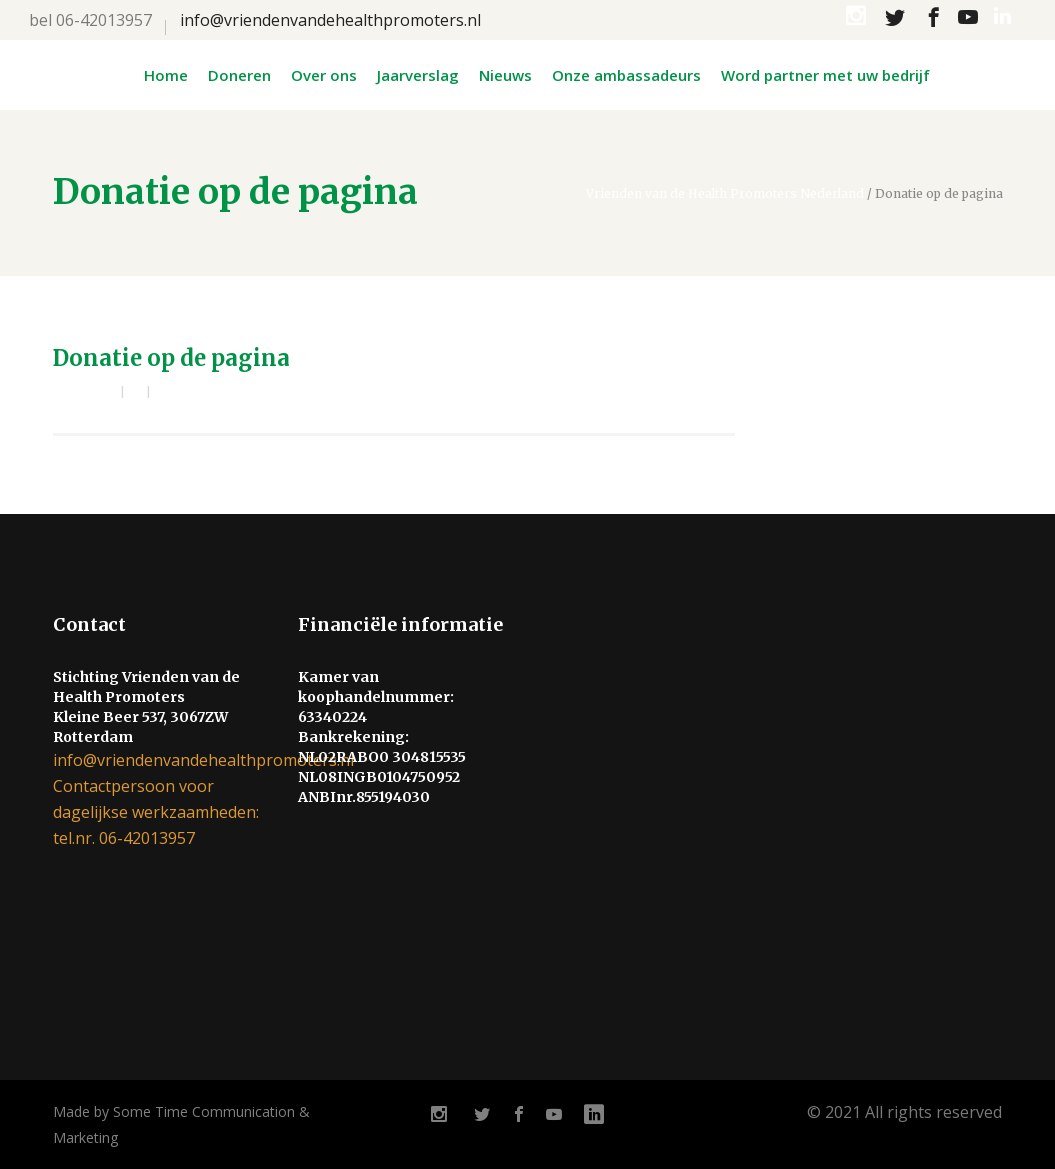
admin (91, 392)
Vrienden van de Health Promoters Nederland (725, 194)
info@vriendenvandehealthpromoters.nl (330, 20)
